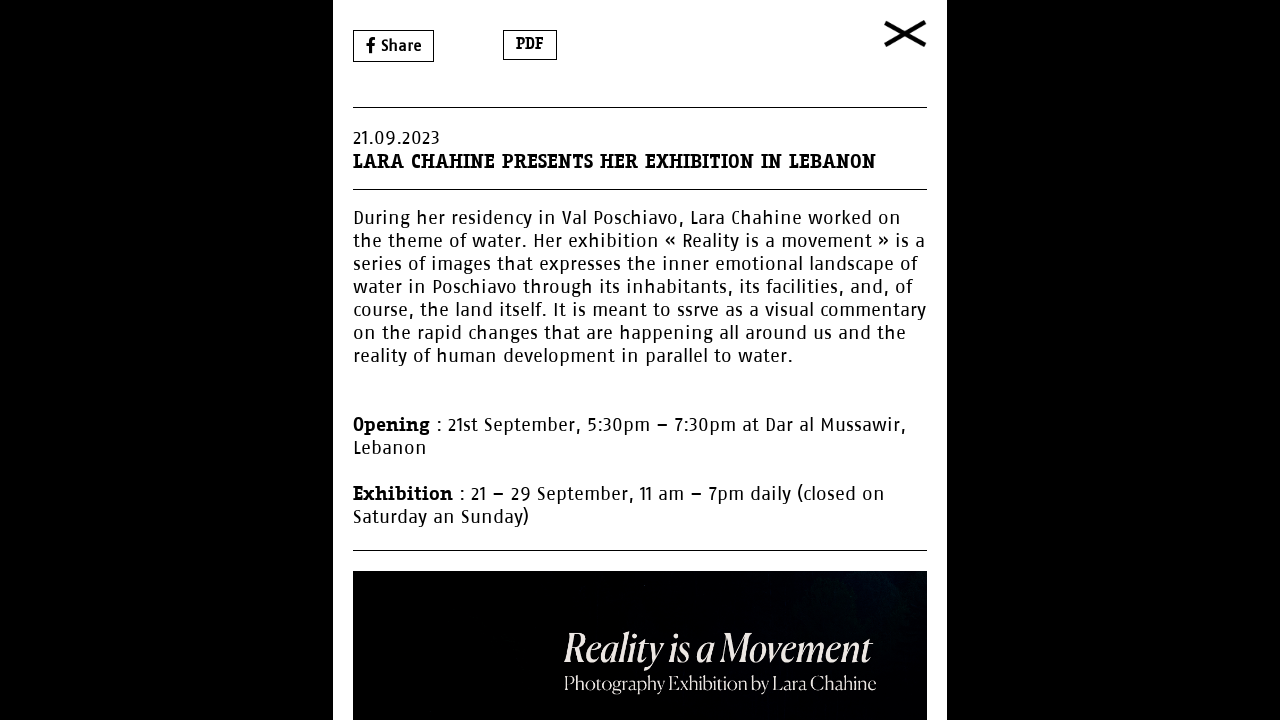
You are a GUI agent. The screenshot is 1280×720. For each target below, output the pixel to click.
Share (393, 45)
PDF (530, 44)
